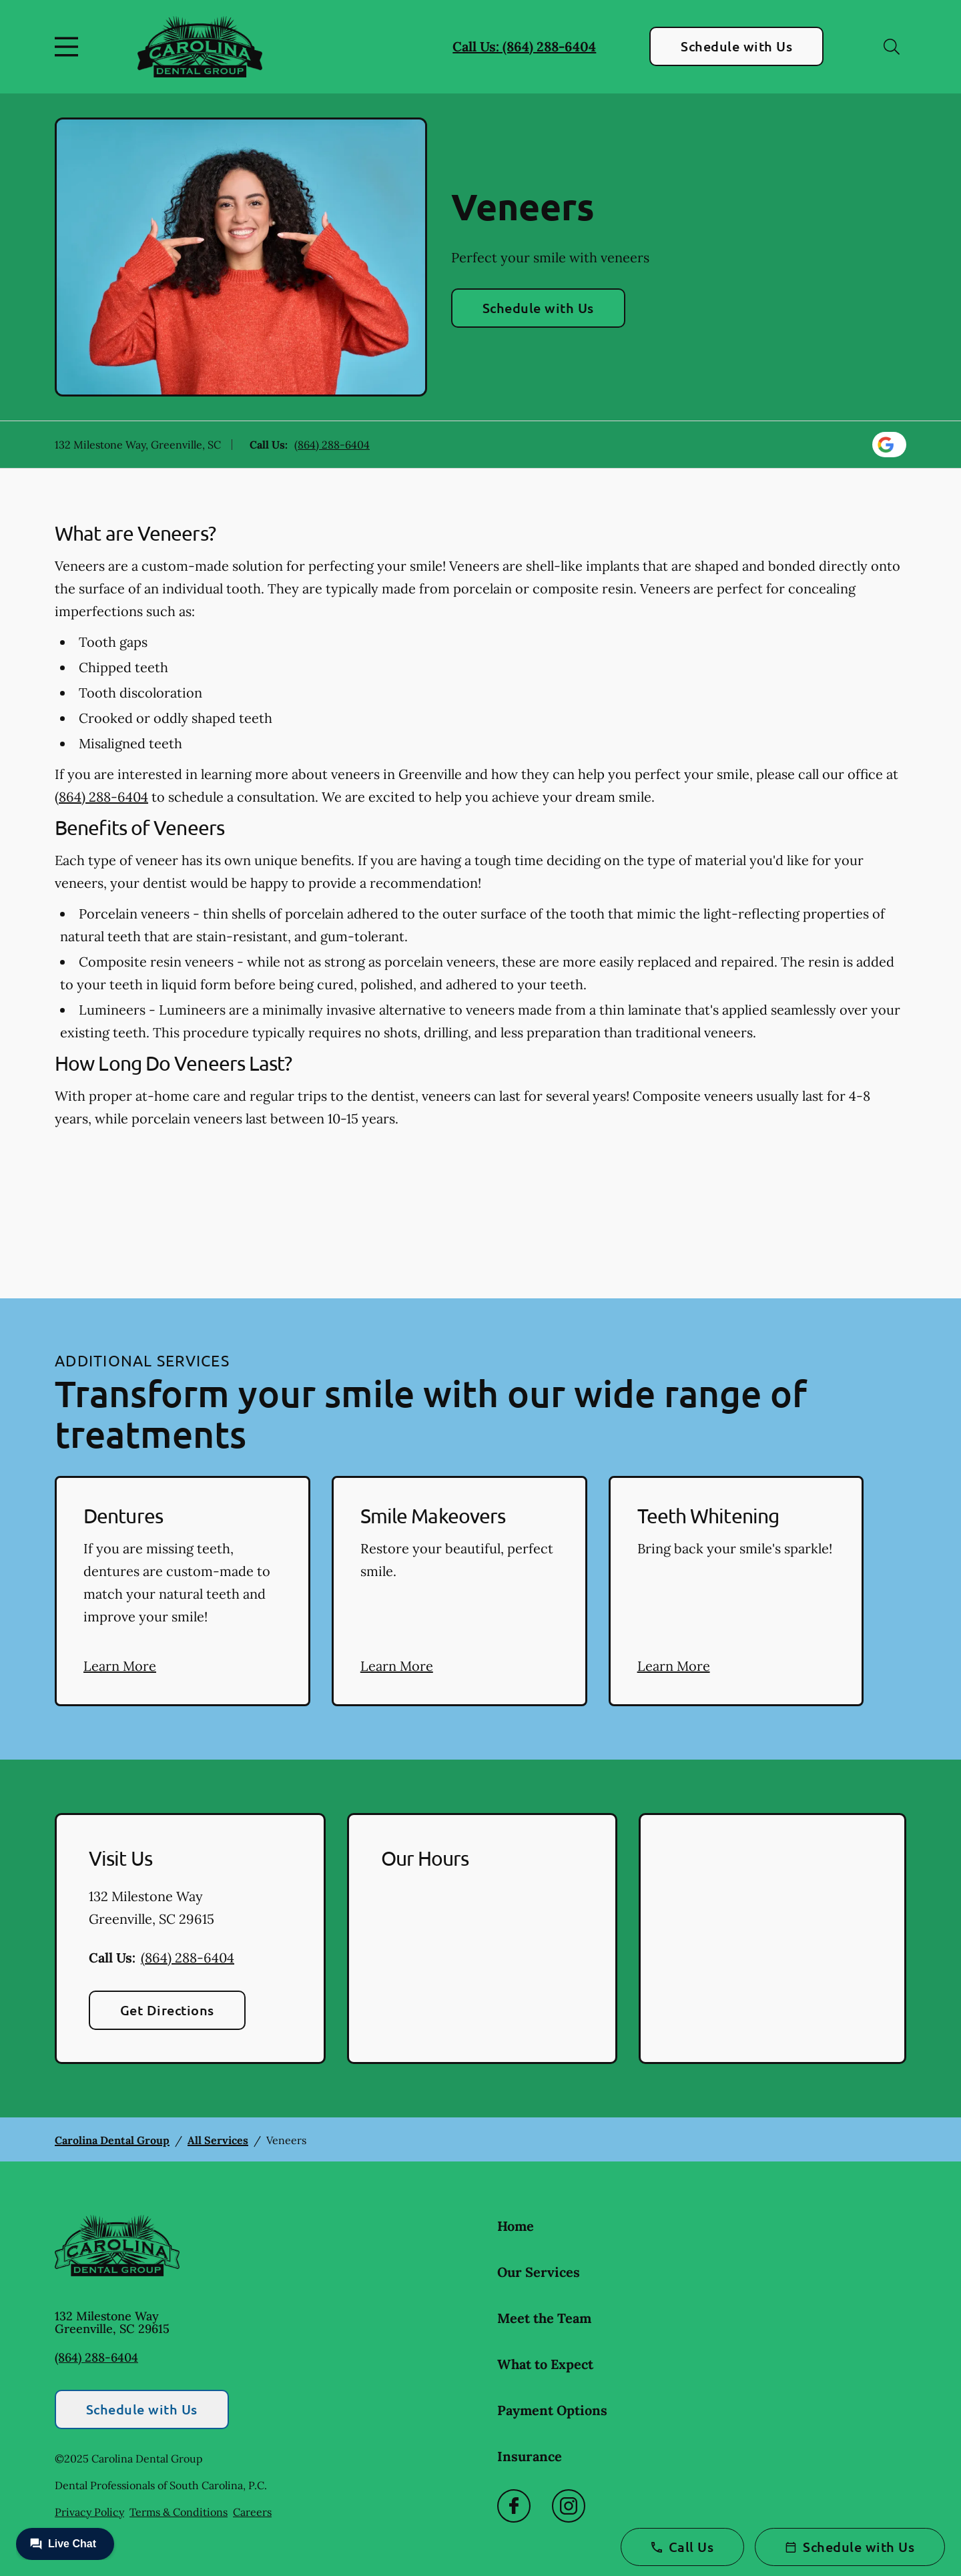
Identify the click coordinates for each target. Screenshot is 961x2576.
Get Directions (167, 2010)
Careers (252, 2512)
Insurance (529, 2456)
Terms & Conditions (178, 2512)
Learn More (119, 1665)
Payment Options (552, 2410)
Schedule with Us (736, 46)
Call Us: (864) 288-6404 (524, 46)
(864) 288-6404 (332, 444)
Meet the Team (544, 2318)
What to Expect (545, 2364)
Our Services (538, 2272)
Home (515, 2226)
